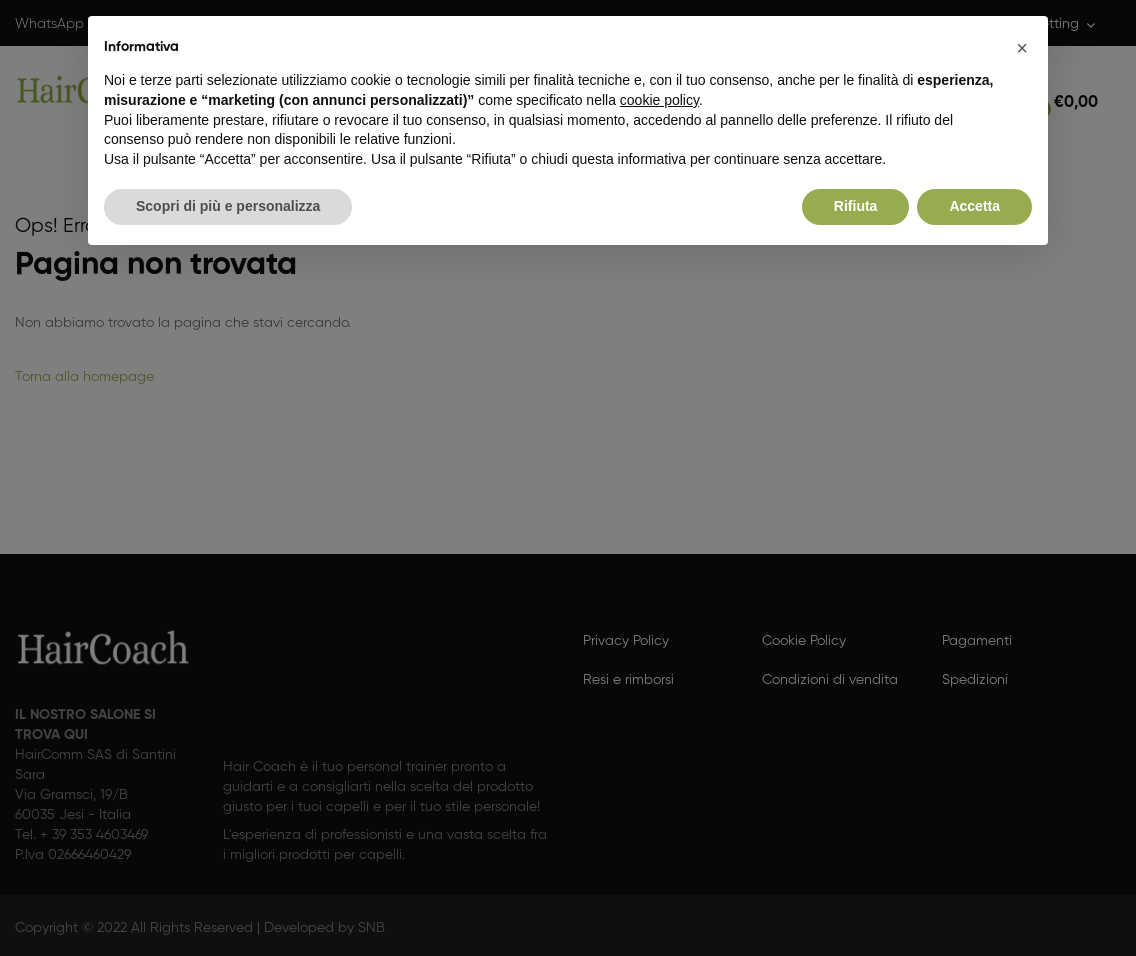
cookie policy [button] (659, 100)
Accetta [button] (974, 206)
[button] (1022, 48)
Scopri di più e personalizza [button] (228, 206)
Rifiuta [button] (856, 206)
